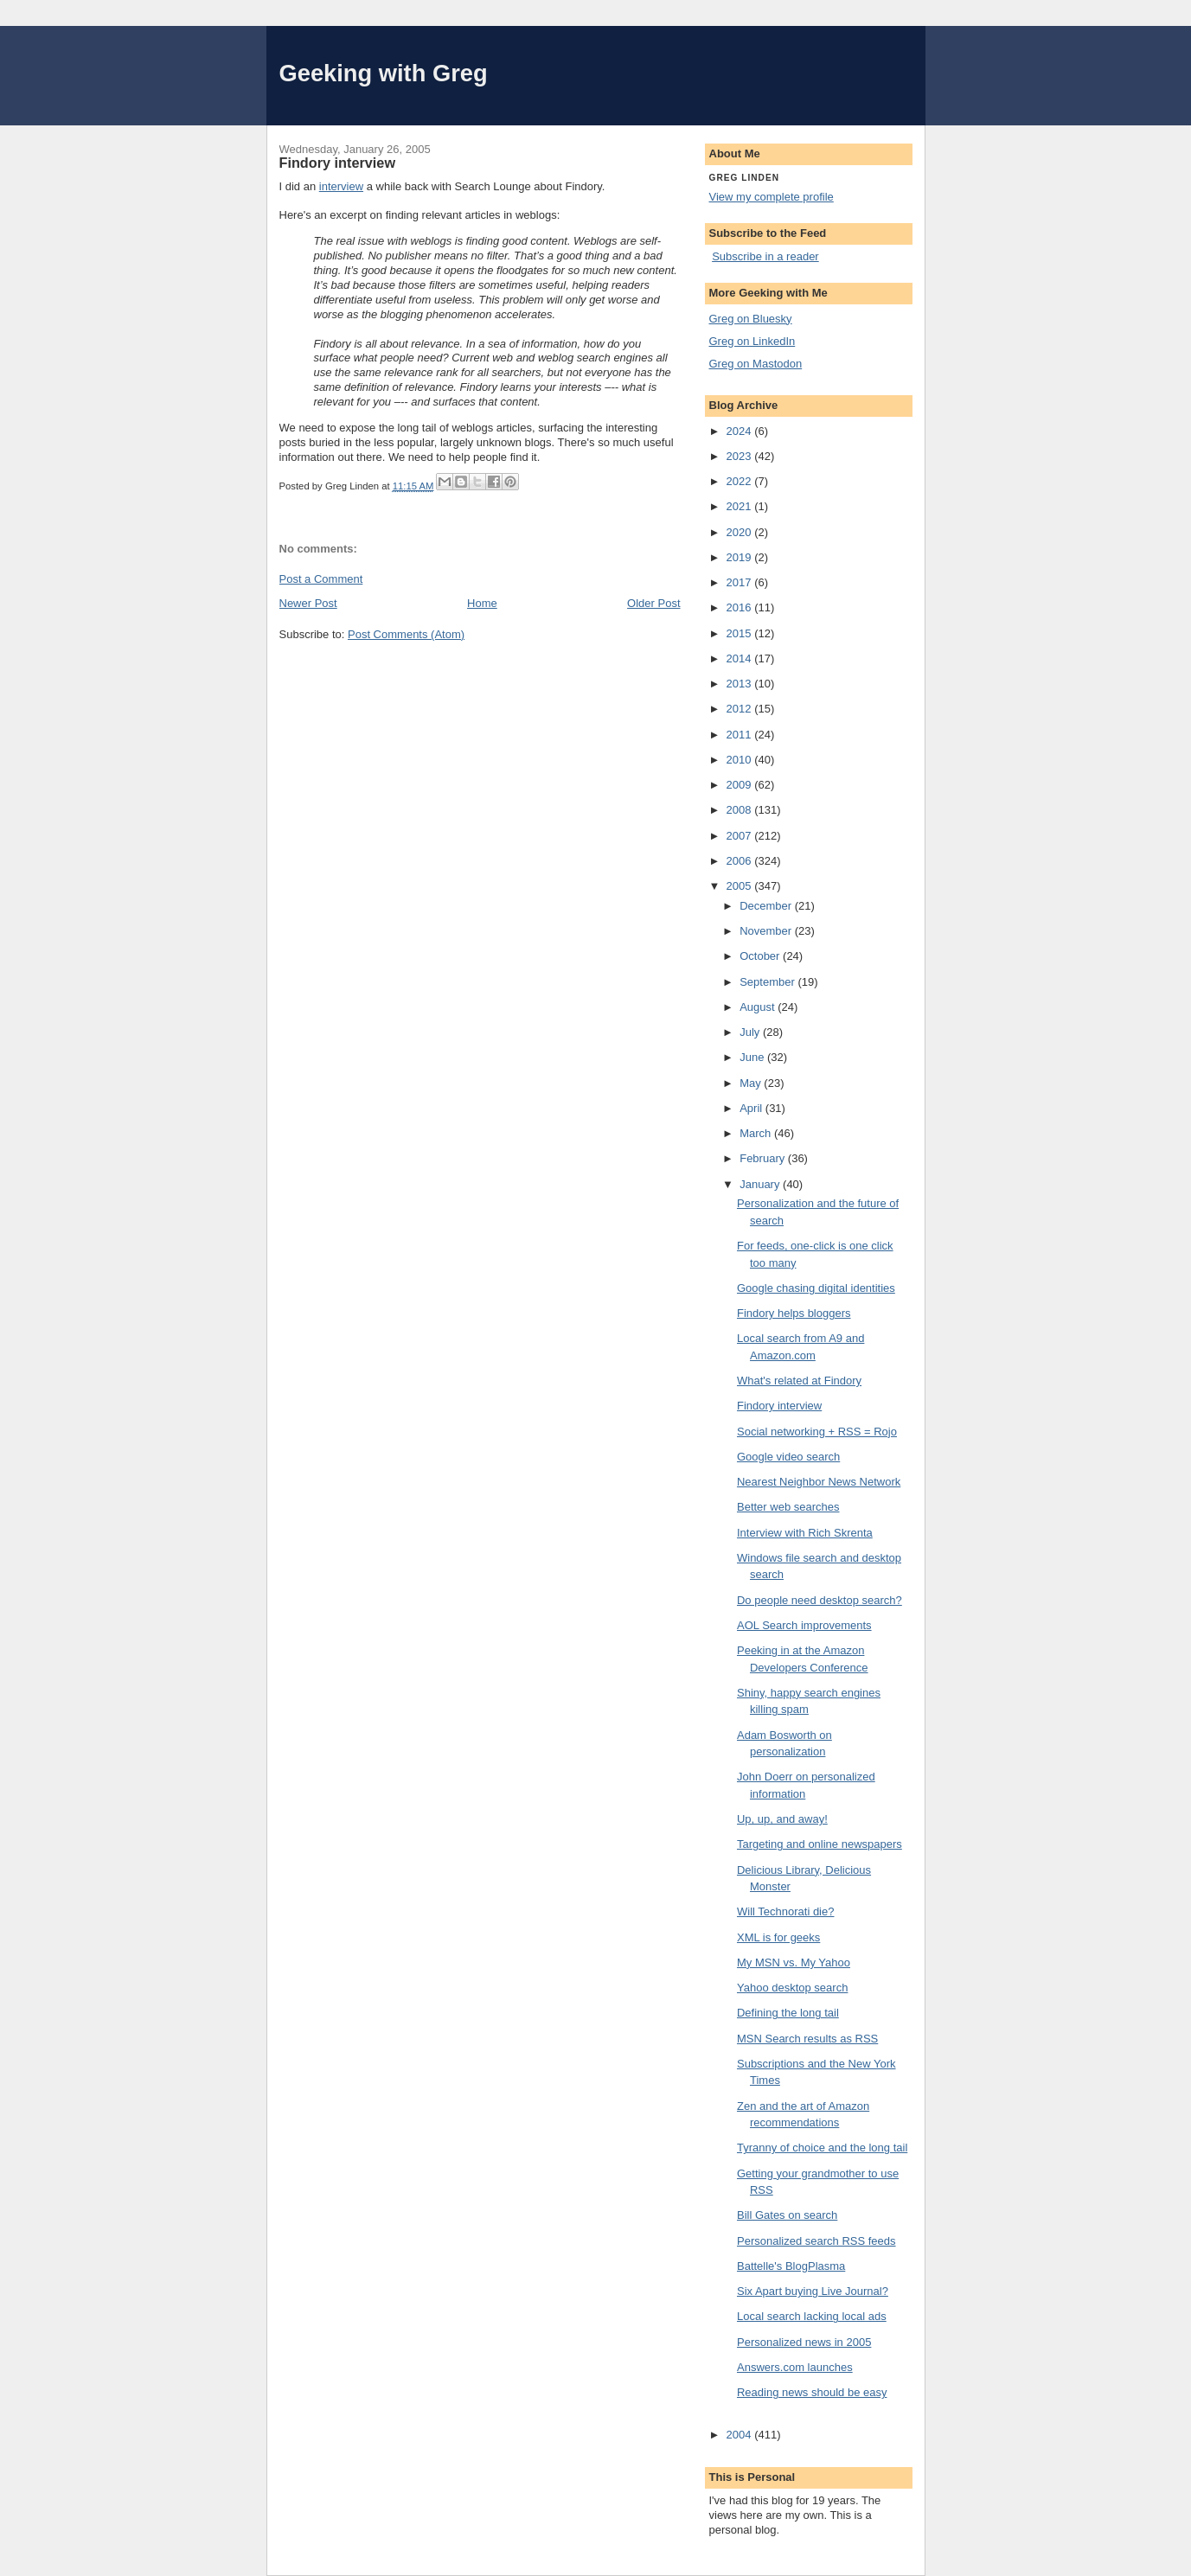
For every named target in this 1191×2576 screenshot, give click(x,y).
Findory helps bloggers (794, 1313)
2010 (741, 759)
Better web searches (788, 1506)
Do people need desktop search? (819, 1600)
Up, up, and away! (782, 1818)
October (761, 955)
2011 (741, 734)
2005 (741, 885)
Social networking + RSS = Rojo (817, 1431)
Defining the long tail (788, 2012)
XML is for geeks (778, 1937)
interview (341, 186)
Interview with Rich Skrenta (805, 1532)
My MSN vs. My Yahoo (793, 1962)
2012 (741, 708)
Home (482, 603)
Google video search (788, 1456)
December (767, 905)
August (759, 1006)
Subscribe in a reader (765, 256)
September (768, 981)
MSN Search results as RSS (807, 2038)
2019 (741, 557)
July (751, 1032)
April (752, 1108)
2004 (741, 2434)
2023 (741, 456)
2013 (741, 683)
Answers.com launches (795, 2367)
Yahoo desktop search (792, 1987)
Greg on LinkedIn (752, 341)
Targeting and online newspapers (819, 1844)
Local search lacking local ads (812, 2316)
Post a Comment (321, 578)
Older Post (653, 603)
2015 (741, 633)
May (752, 1083)
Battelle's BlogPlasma (791, 2266)
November (767, 930)
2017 (741, 582)
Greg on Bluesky (750, 318)
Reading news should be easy (812, 2392)
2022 (741, 481)
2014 (741, 658)
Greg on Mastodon (756, 363)
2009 (741, 784)
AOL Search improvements (804, 1625)
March (757, 1133)
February (764, 1158)
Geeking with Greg (383, 73)
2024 (741, 431)
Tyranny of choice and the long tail (822, 2147)
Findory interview (779, 1405)
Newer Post (308, 603)
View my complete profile (771, 196)
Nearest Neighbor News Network (818, 1481)
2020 (741, 532)
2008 (741, 809)
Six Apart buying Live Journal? (812, 2291)
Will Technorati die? (785, 1911)
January (761, 1184)
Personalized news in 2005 (804, 2342)
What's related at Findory (799, 1380)
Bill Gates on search (787, 2214)
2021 (741, 506)
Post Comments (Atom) (406, 634)
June (753, 1057)
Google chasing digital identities (816, 1288)
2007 (741, 835)
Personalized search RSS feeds (816, 2240)
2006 (741, 860)
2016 (741, 607)
